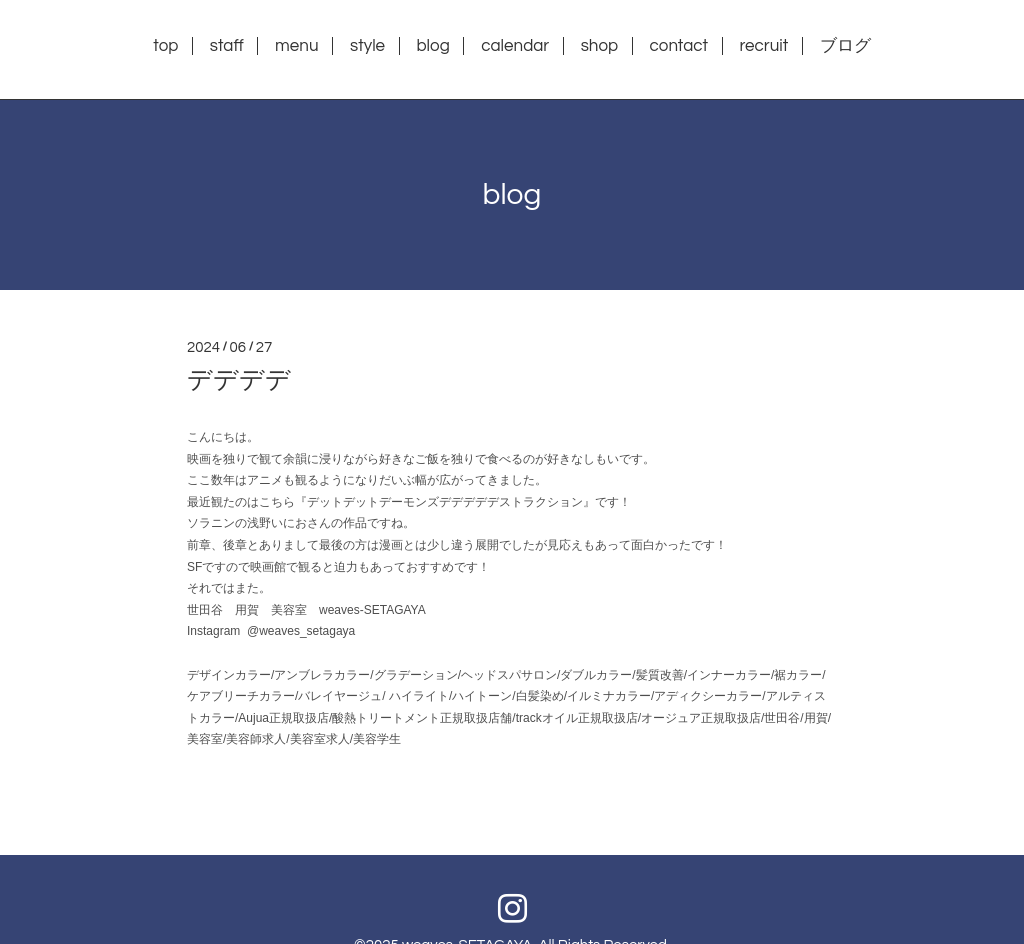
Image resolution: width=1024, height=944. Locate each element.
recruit (763, 46)
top (165, 46)
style (367, 46)
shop (600, 46)
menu (296, 46)
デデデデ (239, 380)
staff (227, 46)
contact (679, 46)
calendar (515, 46)
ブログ (845, 46)
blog (432, 46)
